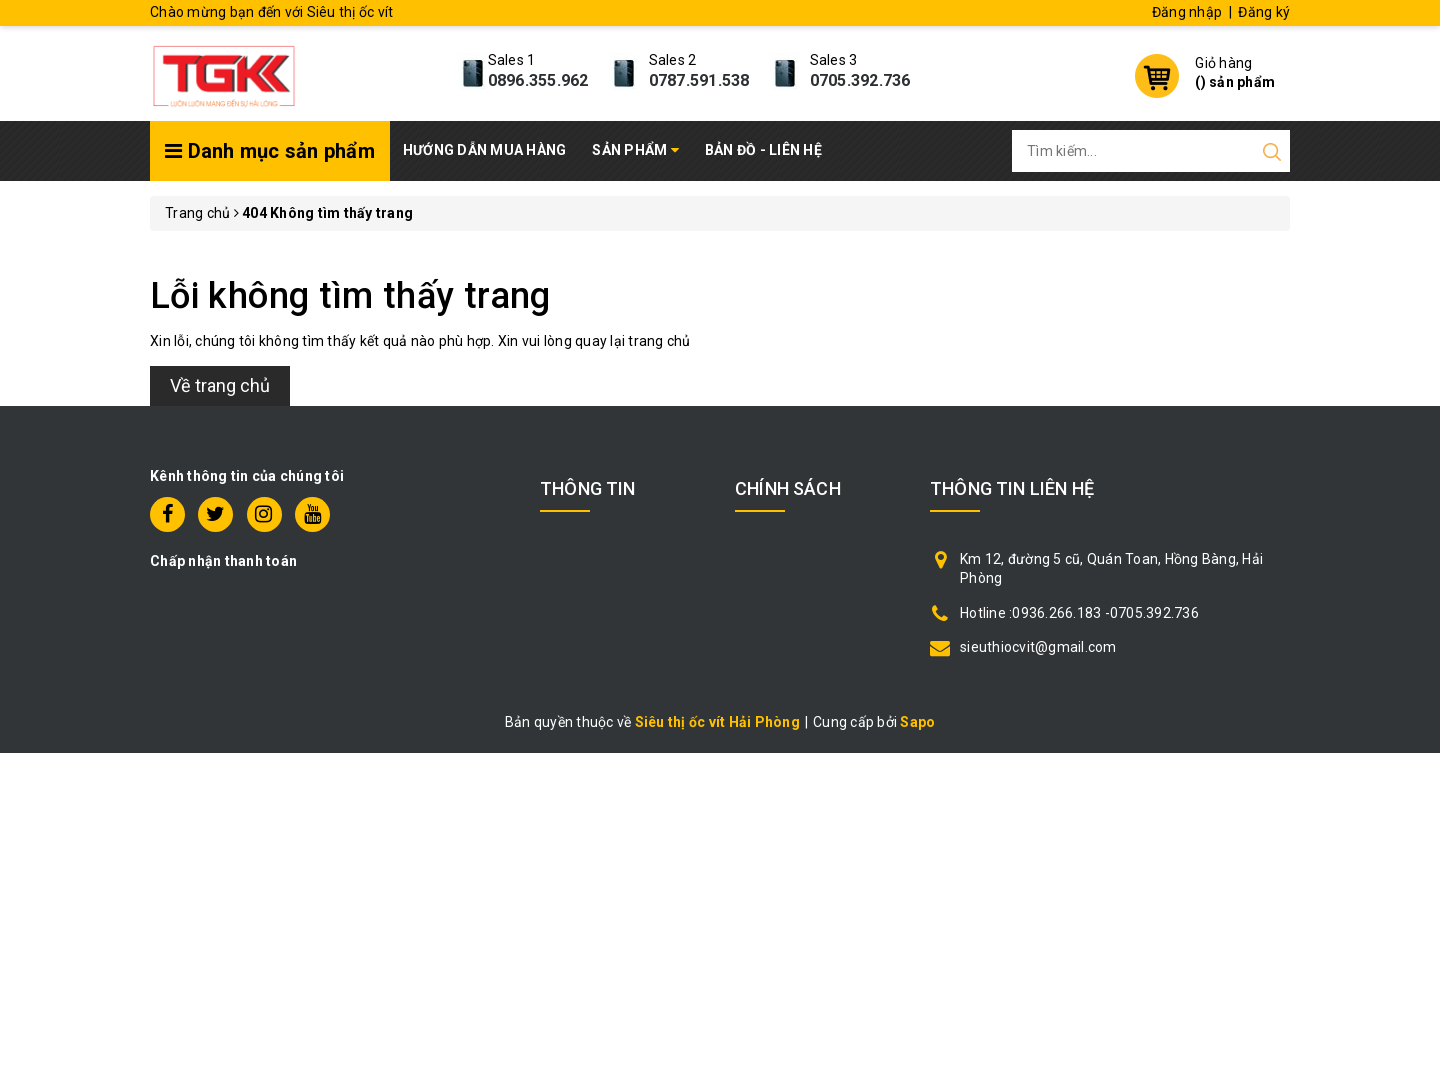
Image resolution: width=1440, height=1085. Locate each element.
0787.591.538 (699, 80)
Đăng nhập (1187, 12)
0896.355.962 (538, 80)
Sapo (917, 722)
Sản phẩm (635, 150)
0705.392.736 (860, 80)
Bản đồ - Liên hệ (763, 150)
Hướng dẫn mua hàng (485, 150)
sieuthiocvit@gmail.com (1038, 647)
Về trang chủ (220, 385)
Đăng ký (1264, 12)
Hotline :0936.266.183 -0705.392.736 (1079, 613)
